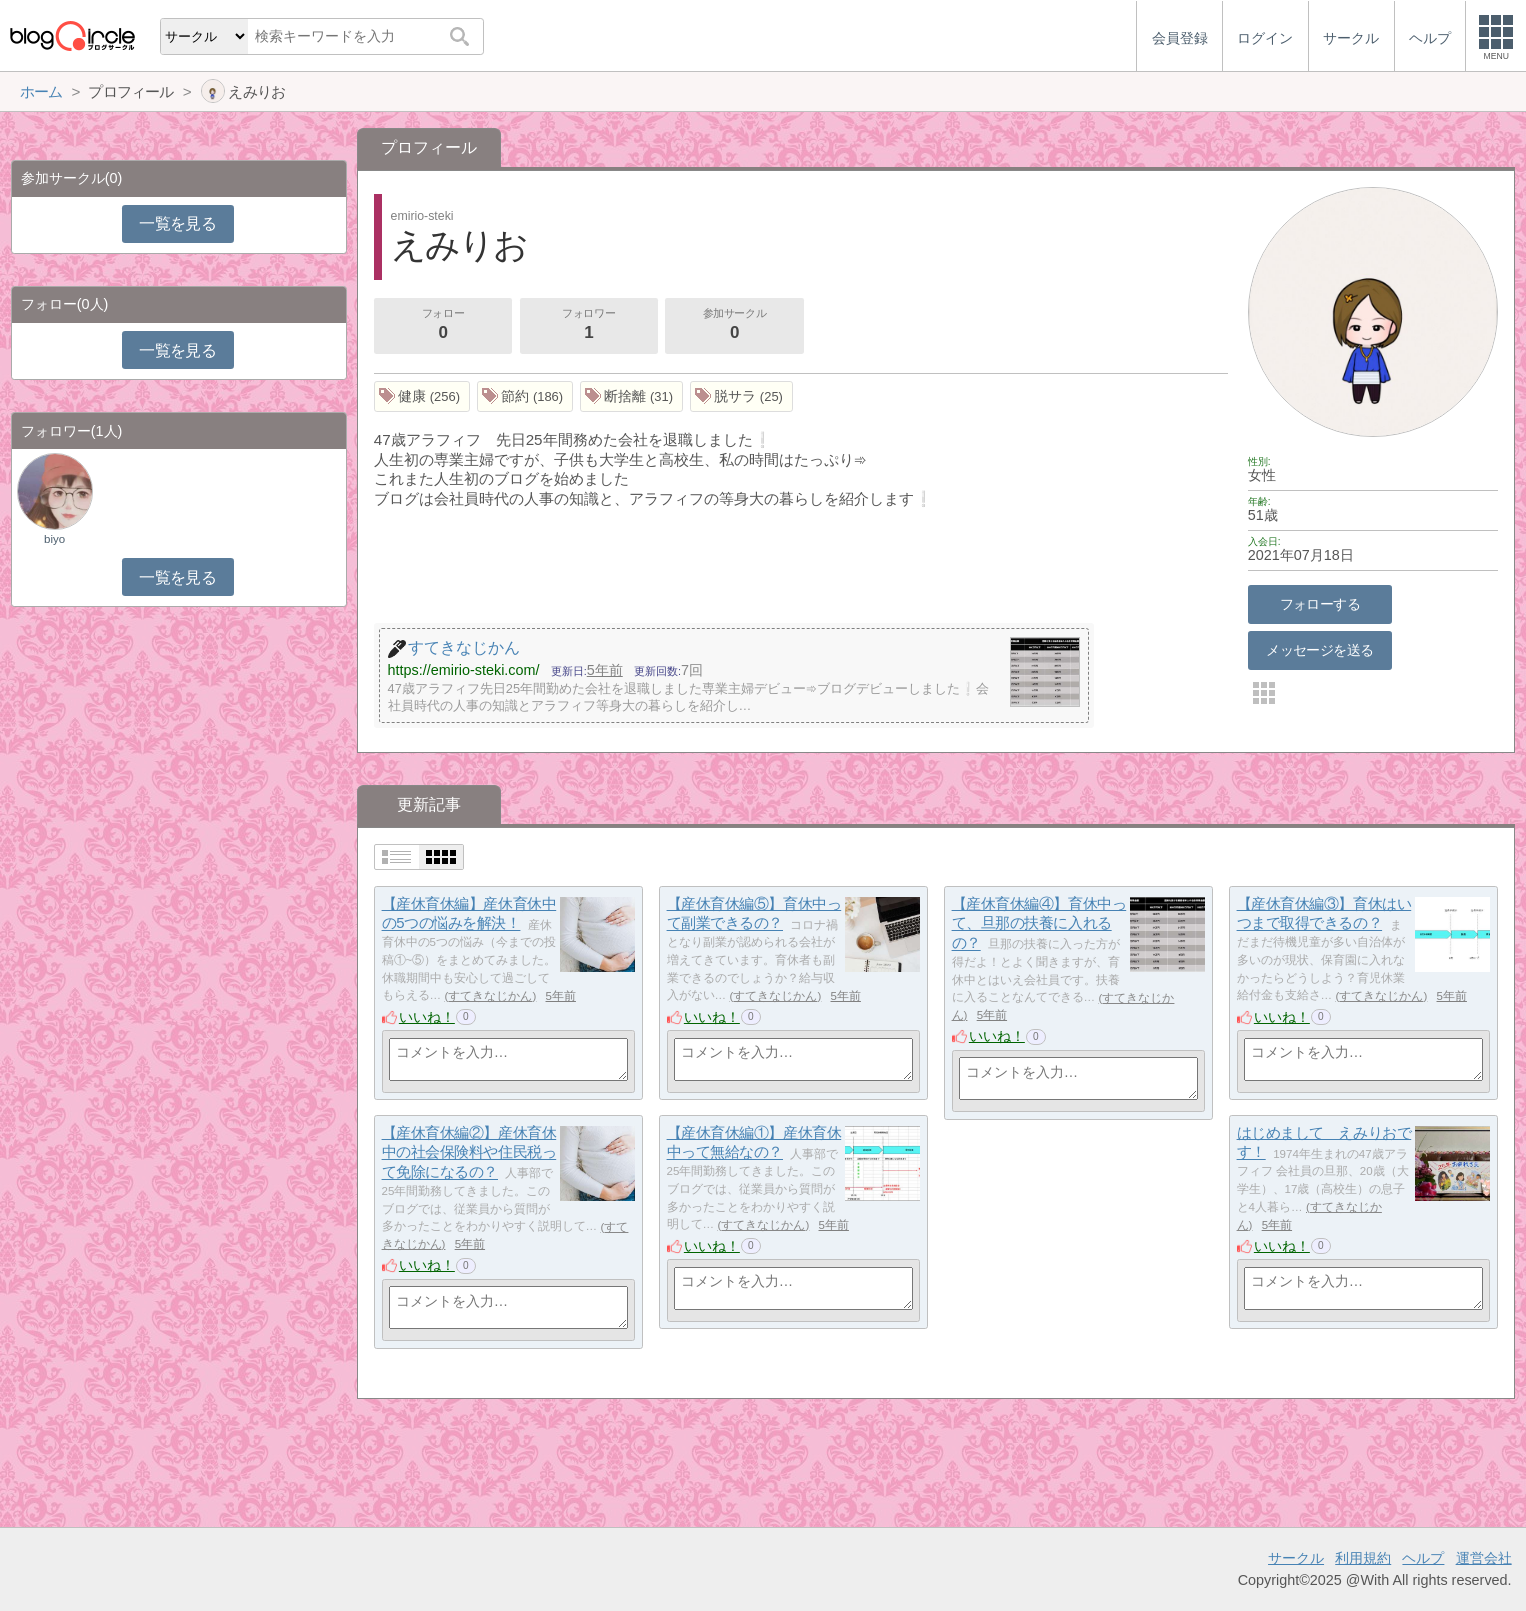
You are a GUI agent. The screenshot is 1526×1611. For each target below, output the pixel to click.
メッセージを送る (1319, 650)
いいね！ (427, 1017)
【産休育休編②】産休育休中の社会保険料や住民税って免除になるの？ (469, 1152)
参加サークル (735, 326)
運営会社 (1484, 1558)
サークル (1296, 1558)
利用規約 (1363, 1558)
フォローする (1320, 604)
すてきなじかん (490, 996)
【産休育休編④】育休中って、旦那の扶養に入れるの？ (1039, 923)
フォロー (443, 326)
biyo (54, 539)
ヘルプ (1423, 1558)
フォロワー (589, 326)
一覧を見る (177, 223)
